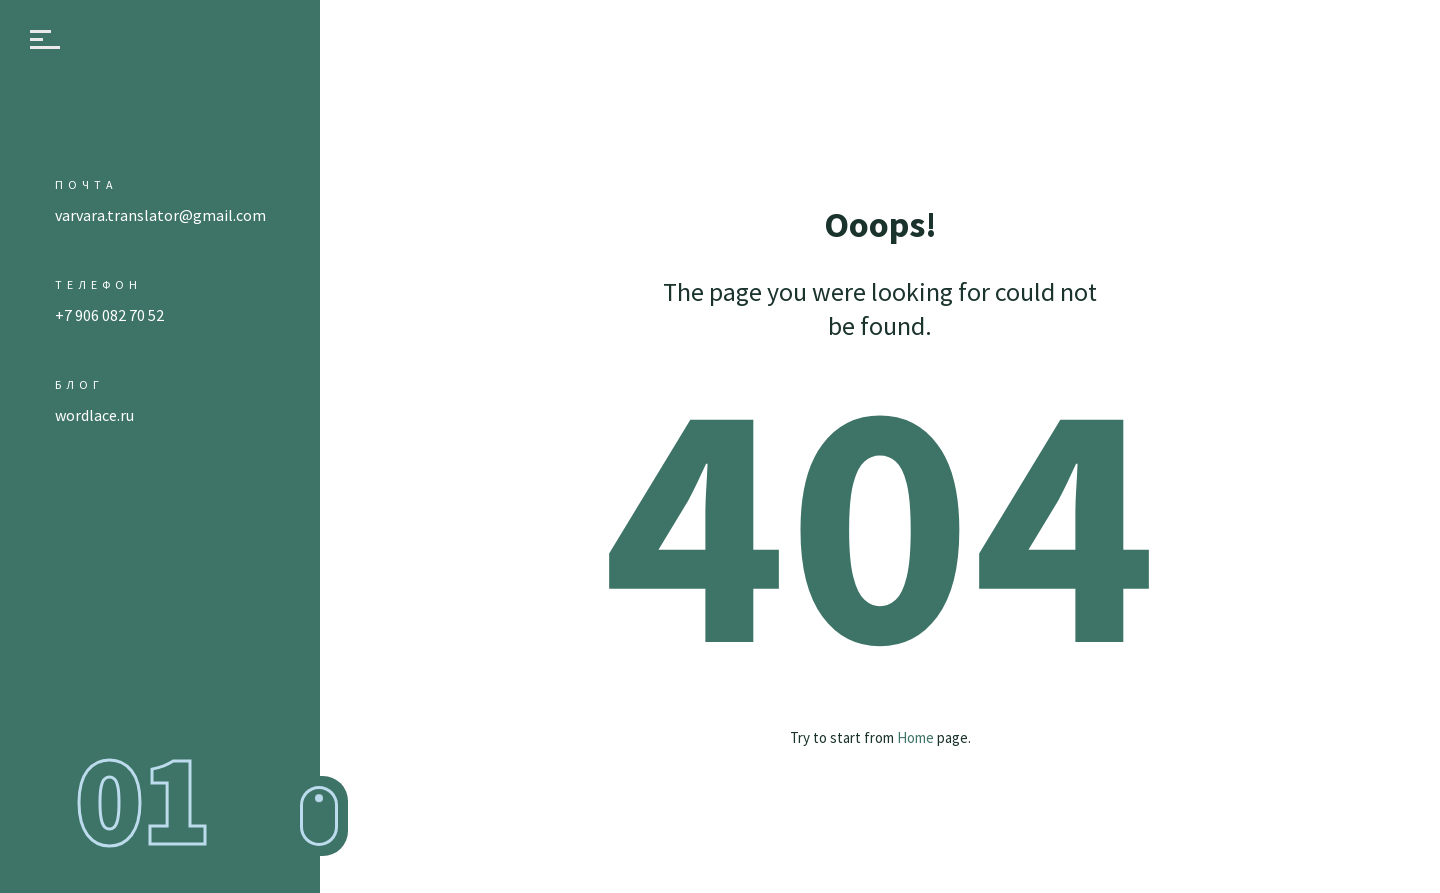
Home (915, 737)
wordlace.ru (94, 415)
